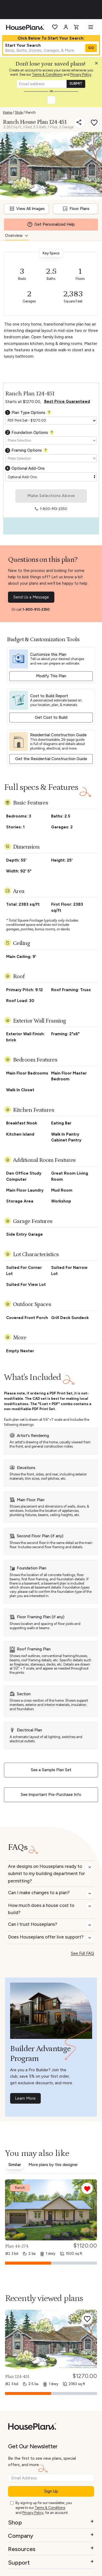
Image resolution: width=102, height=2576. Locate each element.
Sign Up (51, 2491)
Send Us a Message (31, 597)
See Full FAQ (82, 1953)
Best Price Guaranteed (67, 401)
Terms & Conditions (47, 74)
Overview (14, 235)
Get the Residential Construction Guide (51, 758)
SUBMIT (76, 83)
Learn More (25, 2098)
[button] (97, 64)
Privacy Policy (80, 74)
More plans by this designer (53, 2164)
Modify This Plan (51, 676)
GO (91, 48)
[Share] (79, 122)
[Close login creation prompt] (98, 64)
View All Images (27, 208)
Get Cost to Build (51, 717)
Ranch (31, 112)
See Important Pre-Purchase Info (51, 1794)
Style (19, 112)
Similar (14, 2164)
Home (7, 112)
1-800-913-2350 (36, 609)
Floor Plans (76, 208)
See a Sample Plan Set (51, 1770)
